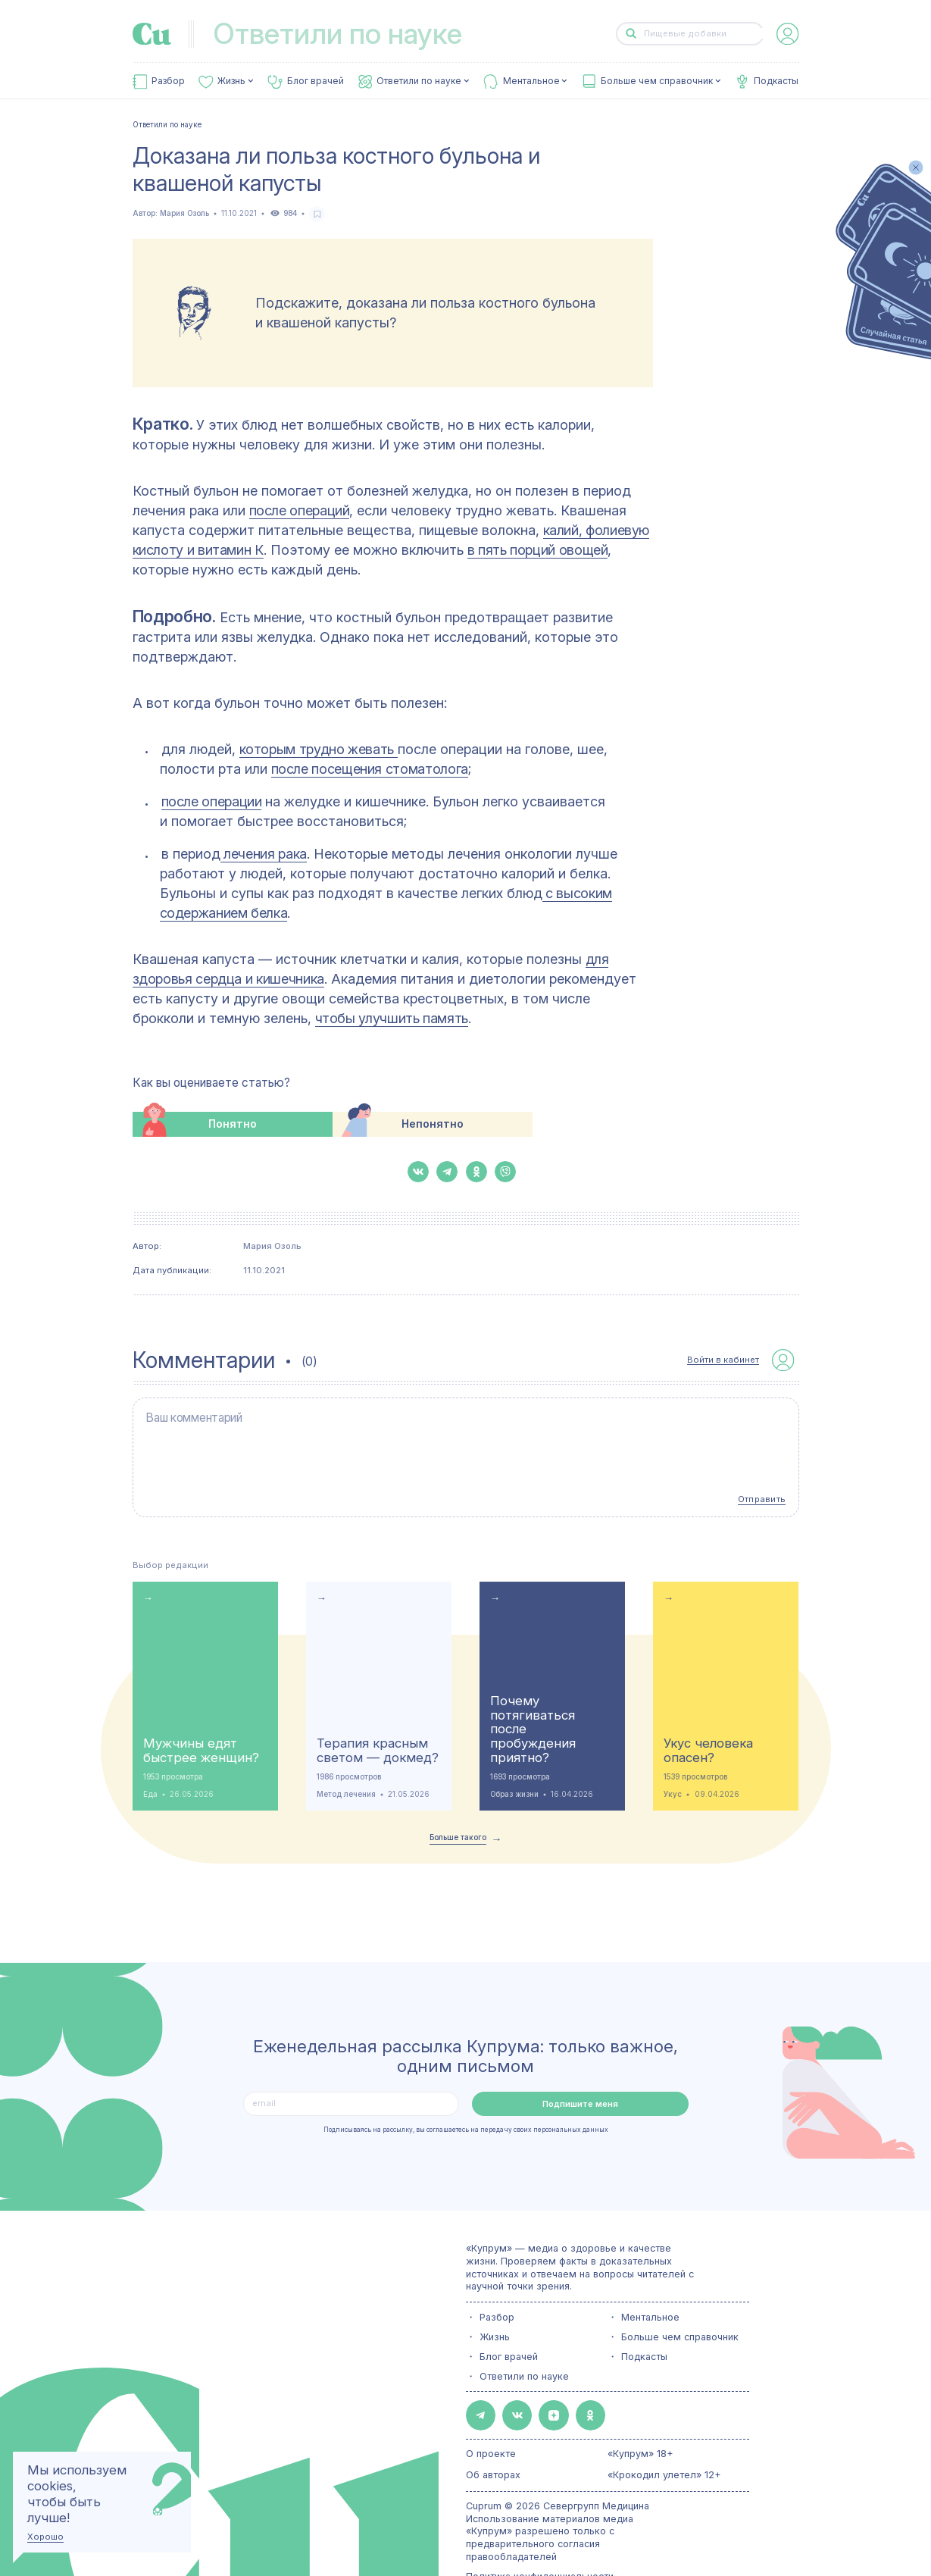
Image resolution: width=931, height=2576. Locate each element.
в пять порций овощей (537, 550)
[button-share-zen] (532, 2379)
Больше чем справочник (657, 81)
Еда (150, 1762)
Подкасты (776, 81)
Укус (673, 1762)
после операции (211, 801)
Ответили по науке (418, 81)
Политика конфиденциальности (540, 2536)
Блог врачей (315, 81)
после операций (299, 510)
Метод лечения (346, 1762)
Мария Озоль (184, 213)
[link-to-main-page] (152, 34)
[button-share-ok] (476, 1171)
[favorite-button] (317, 214)
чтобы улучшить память (391, 1018)
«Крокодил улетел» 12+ (664, 2434)
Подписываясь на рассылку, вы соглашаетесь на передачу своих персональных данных (465, 2098)
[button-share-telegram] (447, 1171)
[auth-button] (787, 34)
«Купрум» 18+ (640, 2413)
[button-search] (631, 34)
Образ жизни (514, 1762)
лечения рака (263, 854)
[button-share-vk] (418, 1171)
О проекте (491, 2413)
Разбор (168, 81)
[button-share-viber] (505, 1171)
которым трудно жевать (318, 749)
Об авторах (493, 2434)
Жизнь (231, 81)
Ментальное (531, 81)
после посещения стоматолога (369, 769)
